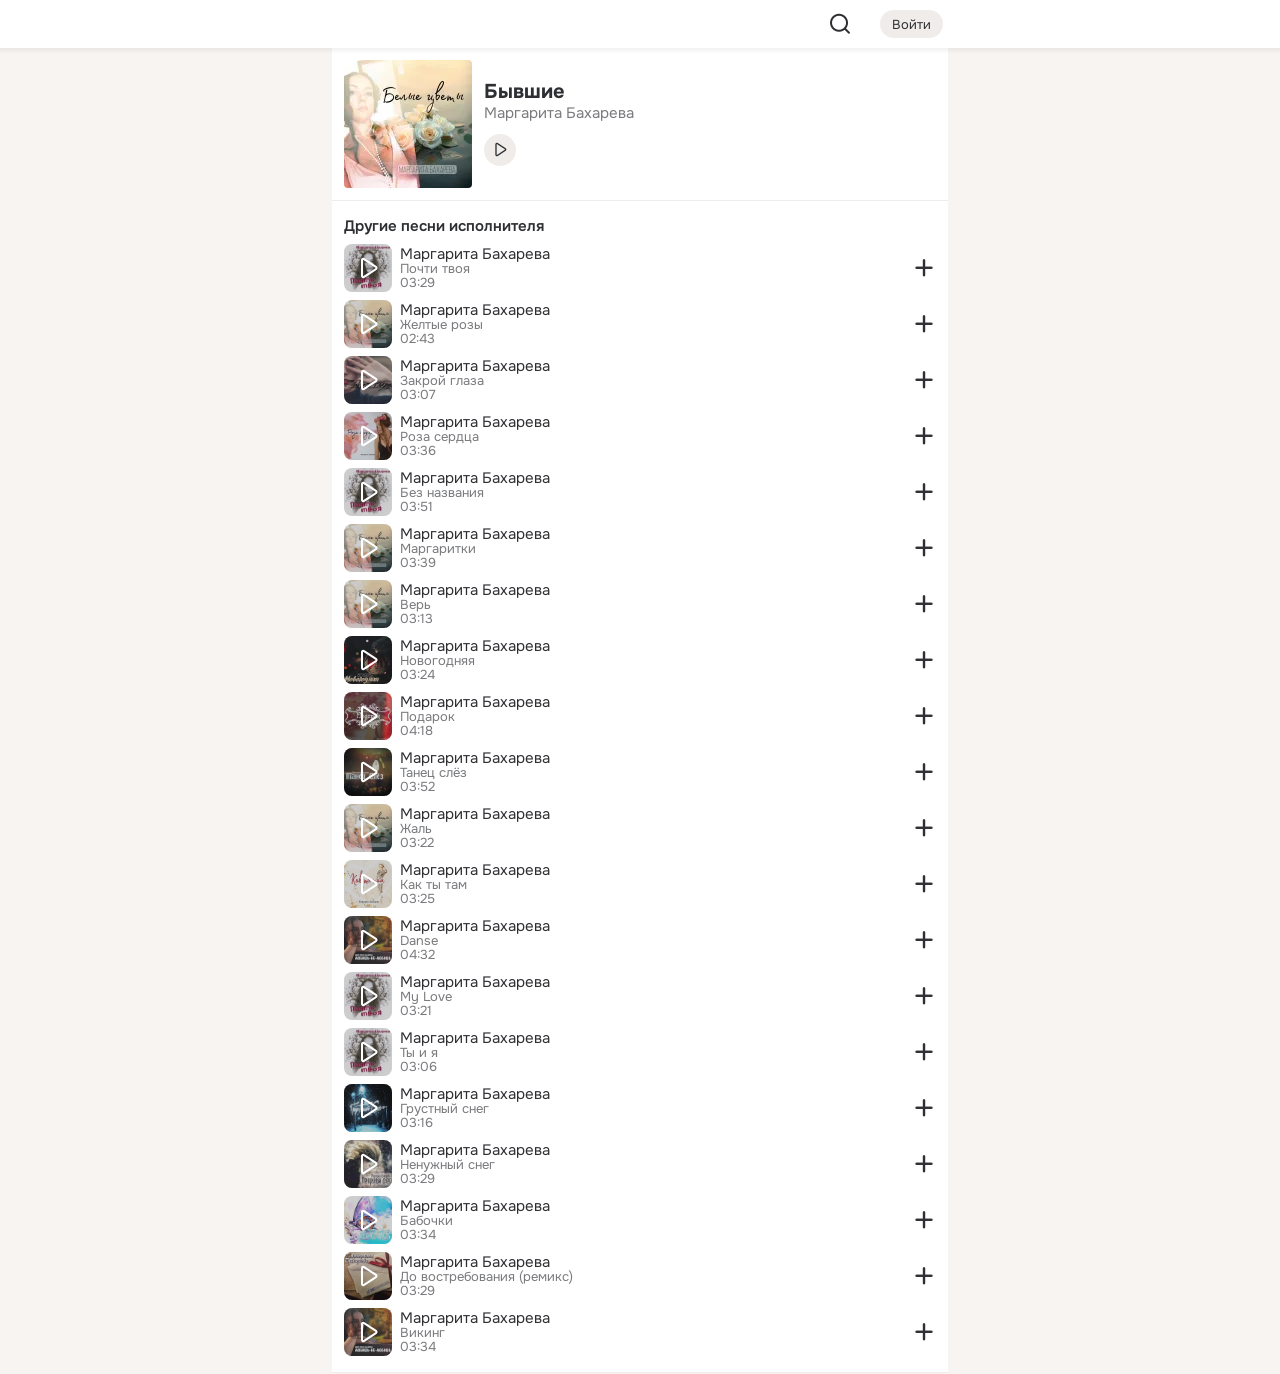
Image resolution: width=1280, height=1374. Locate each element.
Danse (419, 941)
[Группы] (272, 96)
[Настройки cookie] (184, 1347)
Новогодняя (437, 661)
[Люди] (184, 184)
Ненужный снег (447, 1165)
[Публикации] (96, 184)
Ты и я (419, 1053)
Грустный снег (444, 1109)
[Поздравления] (184, 272)
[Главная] (96, 96)
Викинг (422, 1333)
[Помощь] (96, 360)
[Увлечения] (184, 96)
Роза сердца (439, 437)
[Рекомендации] (184, 360)
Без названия (442, 493)
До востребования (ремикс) (486, 1277)
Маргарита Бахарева (475, 254)
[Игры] (272, 272)
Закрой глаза (442, 381)
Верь (415, 605)
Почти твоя (435, 269)
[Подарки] (96, 272)
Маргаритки (438, 549)
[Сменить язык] (184, 1262)
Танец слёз (433, 773)
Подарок (427, 717)
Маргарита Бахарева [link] (559, 113)
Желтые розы (441, 325)
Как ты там (433, 885)
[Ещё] (184, 1219)
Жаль (416, 829)
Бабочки (426, 1221)
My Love (426, 997)
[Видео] (272, 184)
